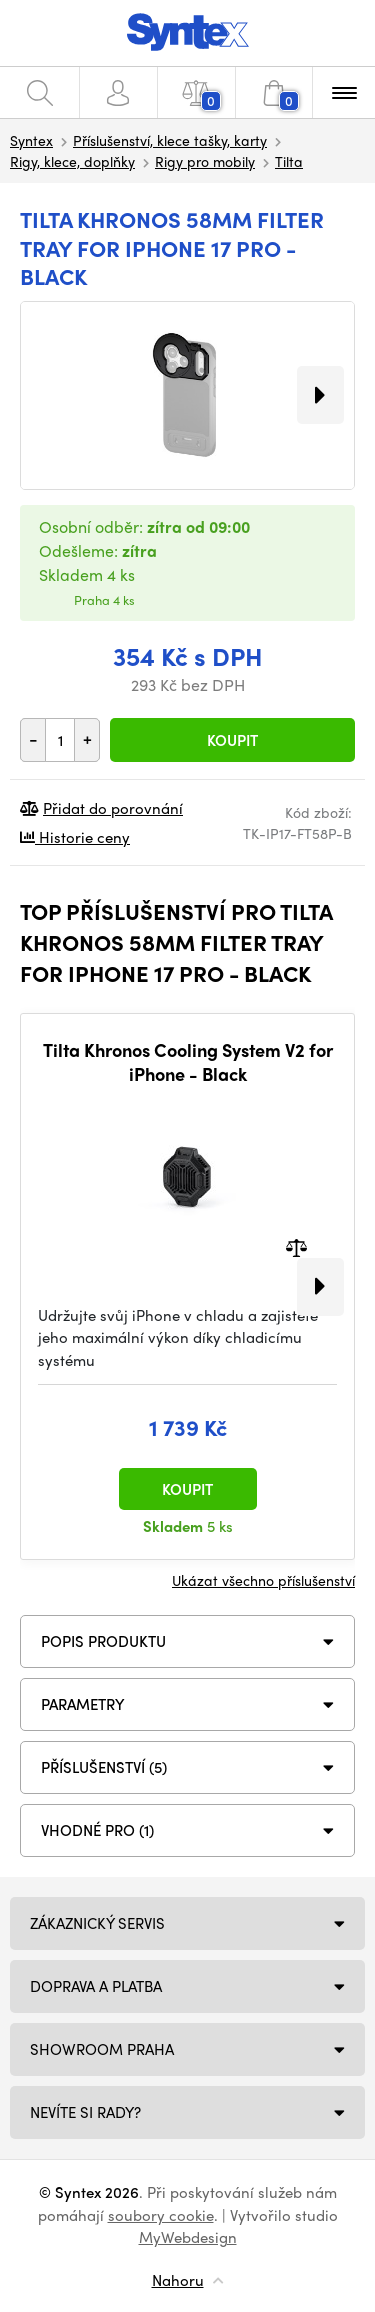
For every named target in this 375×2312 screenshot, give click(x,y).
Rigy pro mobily (205, 161)
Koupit (232, 740)
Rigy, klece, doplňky (72, 161)
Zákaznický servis (97, 1923)
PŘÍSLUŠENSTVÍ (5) (104, 1767)
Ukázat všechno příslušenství (263, 1580)
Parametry (83, 1704)
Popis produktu (103, 1641)
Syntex (31, 140)
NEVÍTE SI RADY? (85, 2112)
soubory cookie (161, 2215)
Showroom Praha (102, 2049)
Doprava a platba (96, 1986)
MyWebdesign (188, 2237)
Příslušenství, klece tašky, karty (170, 140)
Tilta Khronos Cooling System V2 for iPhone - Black (188, 1061)
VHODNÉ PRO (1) (97, 1830)
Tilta (289, 161)
